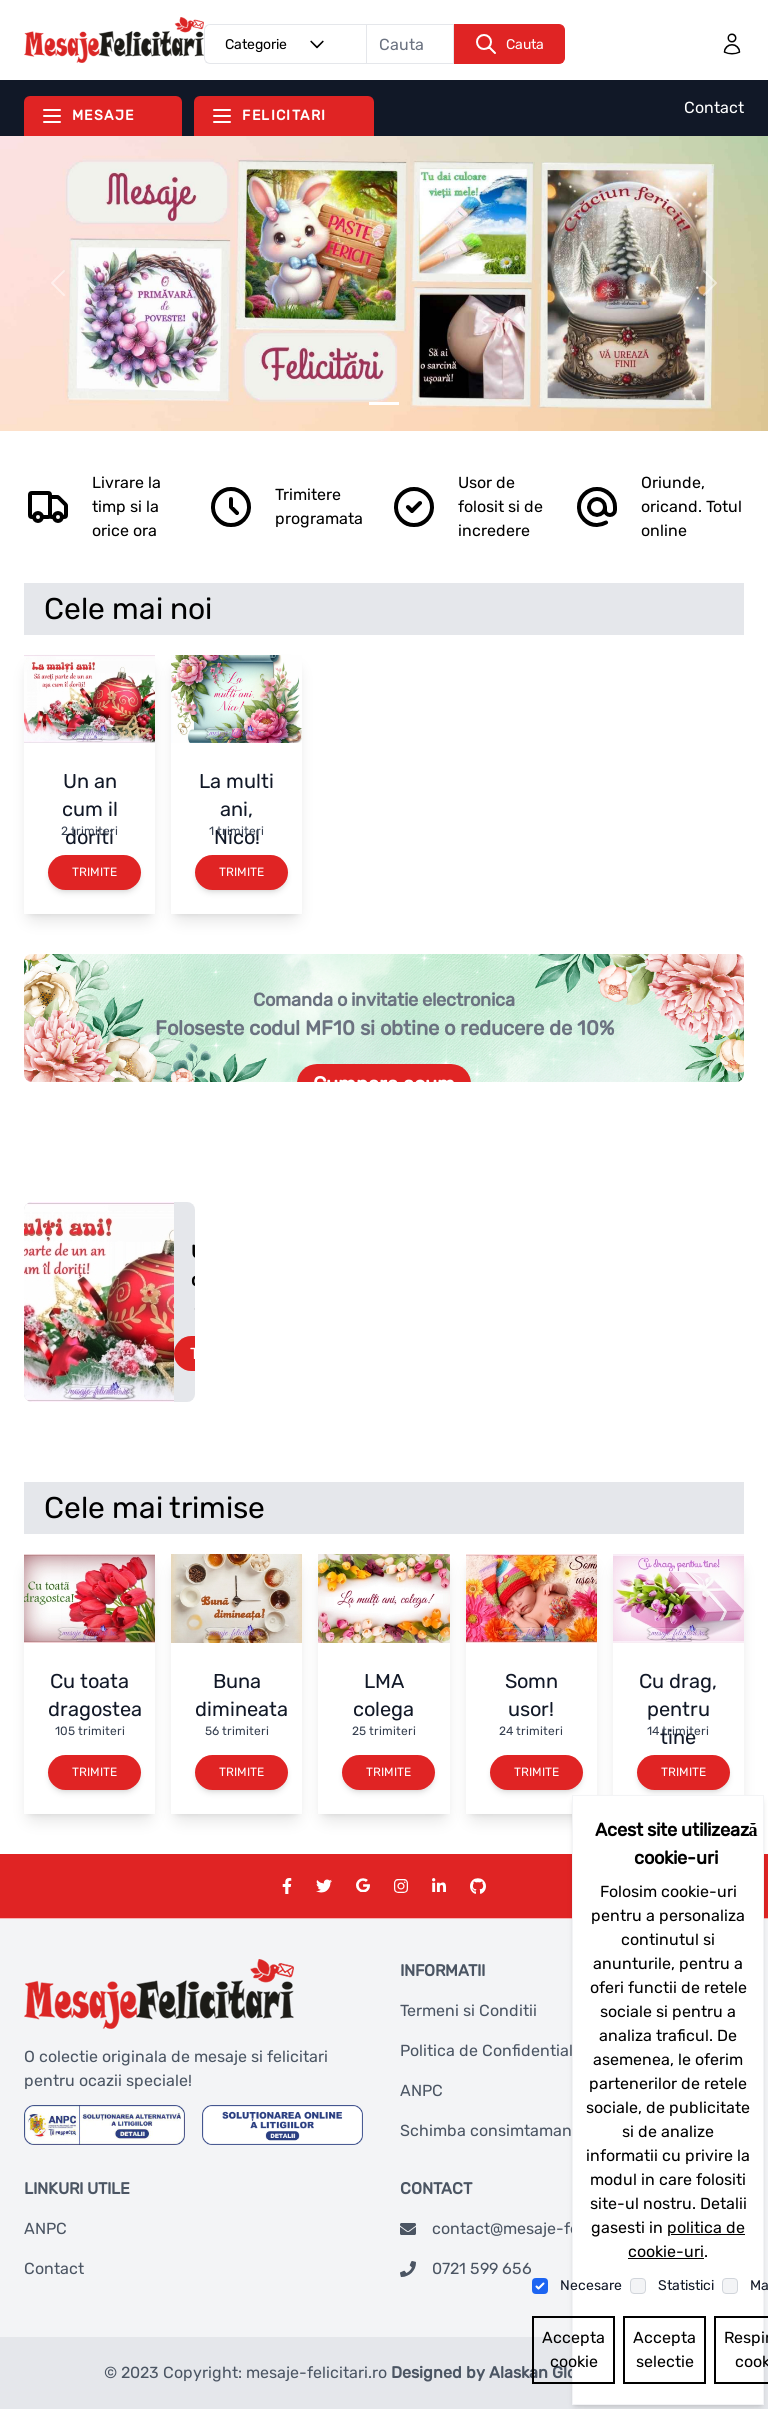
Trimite (94, 872)
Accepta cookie (573, 2349)
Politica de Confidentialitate (503, 2050)
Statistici (686, 2285)
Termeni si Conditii (468, 2010)
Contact (714, 107)
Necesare (591, 2285)
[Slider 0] (384, 403)
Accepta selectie (664, 2349)
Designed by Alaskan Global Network (528, 2372)
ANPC (421, 2090)
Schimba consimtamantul (496, 2130)
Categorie (278, 44)
